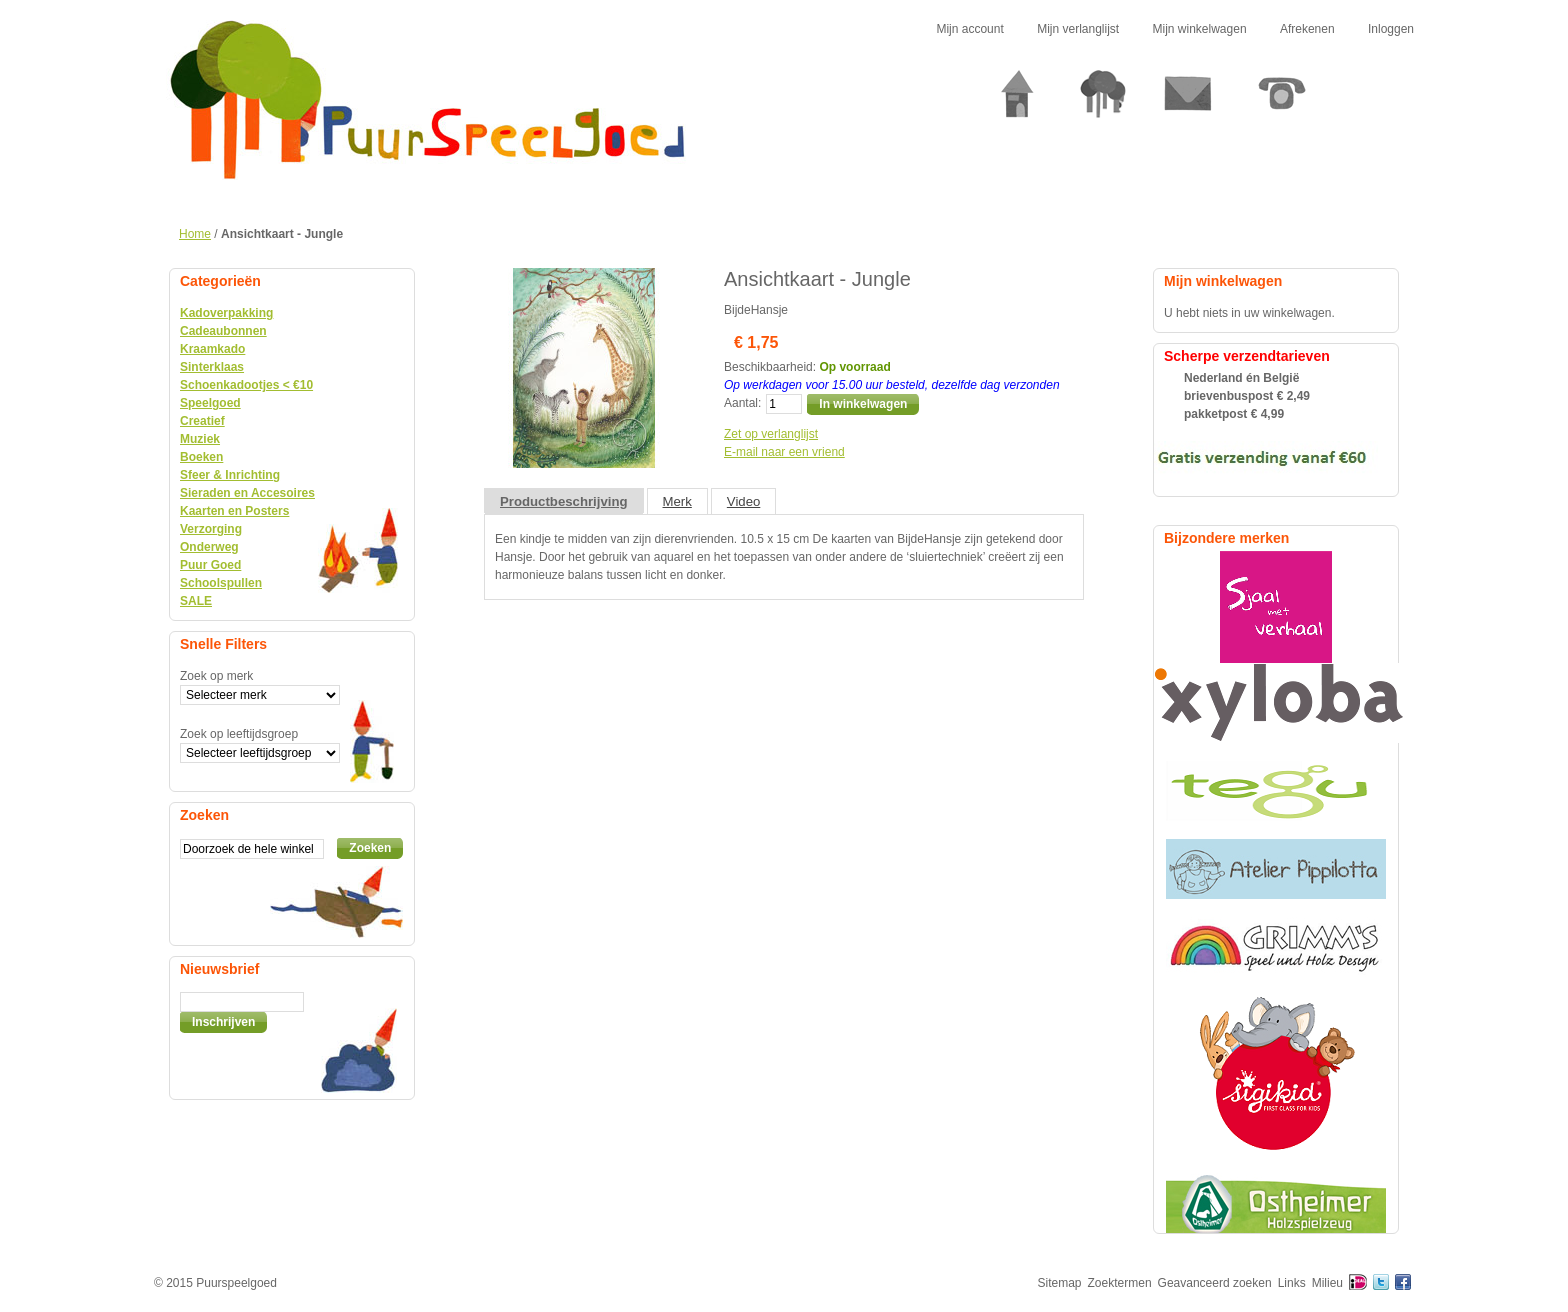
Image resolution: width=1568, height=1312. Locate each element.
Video (744, 501)
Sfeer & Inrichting (230, 475)
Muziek (200, 439)
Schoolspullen (221, 583)
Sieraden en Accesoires (247, 493)
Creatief (202, 421)
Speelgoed (210, 403)
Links (1292, 1283)
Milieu (1327, 1283)
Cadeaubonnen (223, 331)
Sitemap (1060, 1283)
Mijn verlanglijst (1078, 29)
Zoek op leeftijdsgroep (239, 734)
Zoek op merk (216, 676)
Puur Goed (210, 565)
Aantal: (742, 403)
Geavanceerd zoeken (1215, 1283)
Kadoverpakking (226, 313)
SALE (196, 601)
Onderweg (209, 547)
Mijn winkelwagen (1200, 29)
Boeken (201, 457)
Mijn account (969, 29)
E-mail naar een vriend (784, 452)
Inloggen (1391, 29)
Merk (677, 501)
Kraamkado (212, 349)
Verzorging (211, 529)
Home (195, 234)
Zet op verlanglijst (771, 434)
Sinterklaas (212, 367)
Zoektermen (1120, 1283)
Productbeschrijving (564, 501)
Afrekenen (1307, 29)
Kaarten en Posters (234, 511)
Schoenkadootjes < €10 (246, 385)
